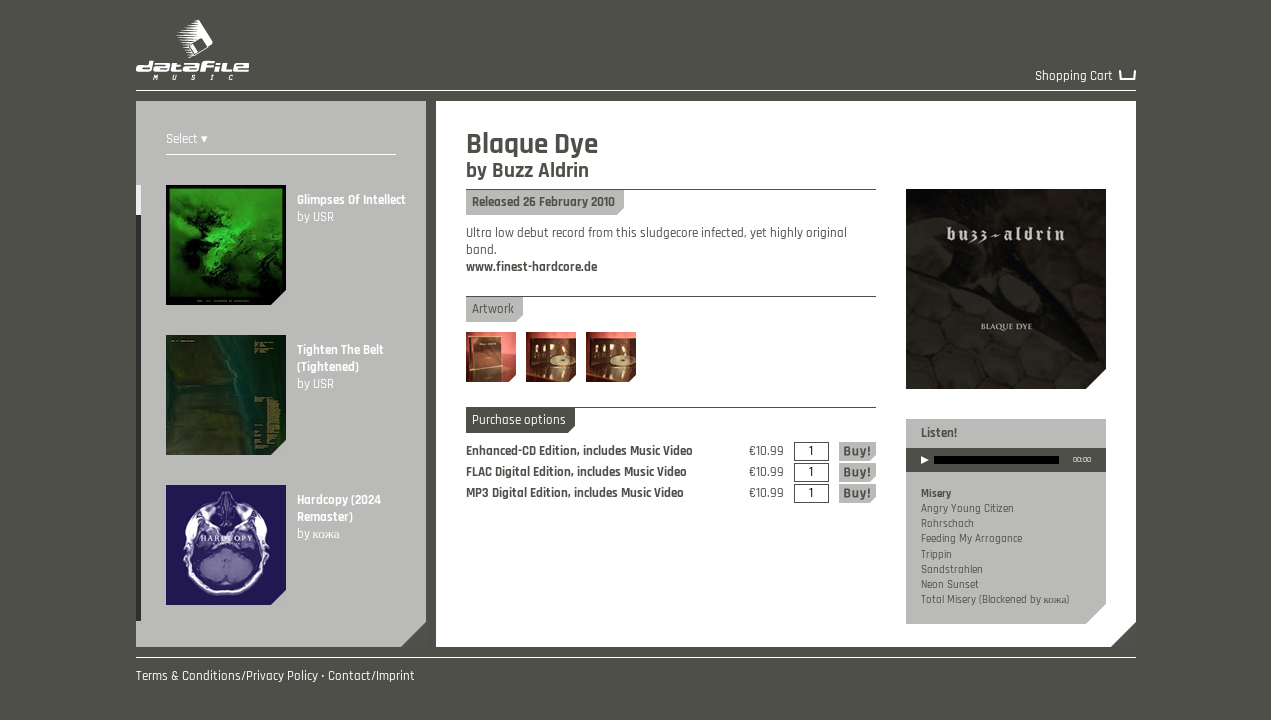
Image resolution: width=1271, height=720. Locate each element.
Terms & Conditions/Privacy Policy (227, 676)
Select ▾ (187, 139)
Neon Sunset (950, 585)
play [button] (925, 473)
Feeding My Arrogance (971, 539)
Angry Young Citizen (967, 509)
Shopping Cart (1074, 76)
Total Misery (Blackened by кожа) (995, 600)
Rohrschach (947, 524)
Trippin (936, 555)
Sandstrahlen (952, 570)
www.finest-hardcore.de (531, 267)
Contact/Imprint (371, 676)
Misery (936, 494)
